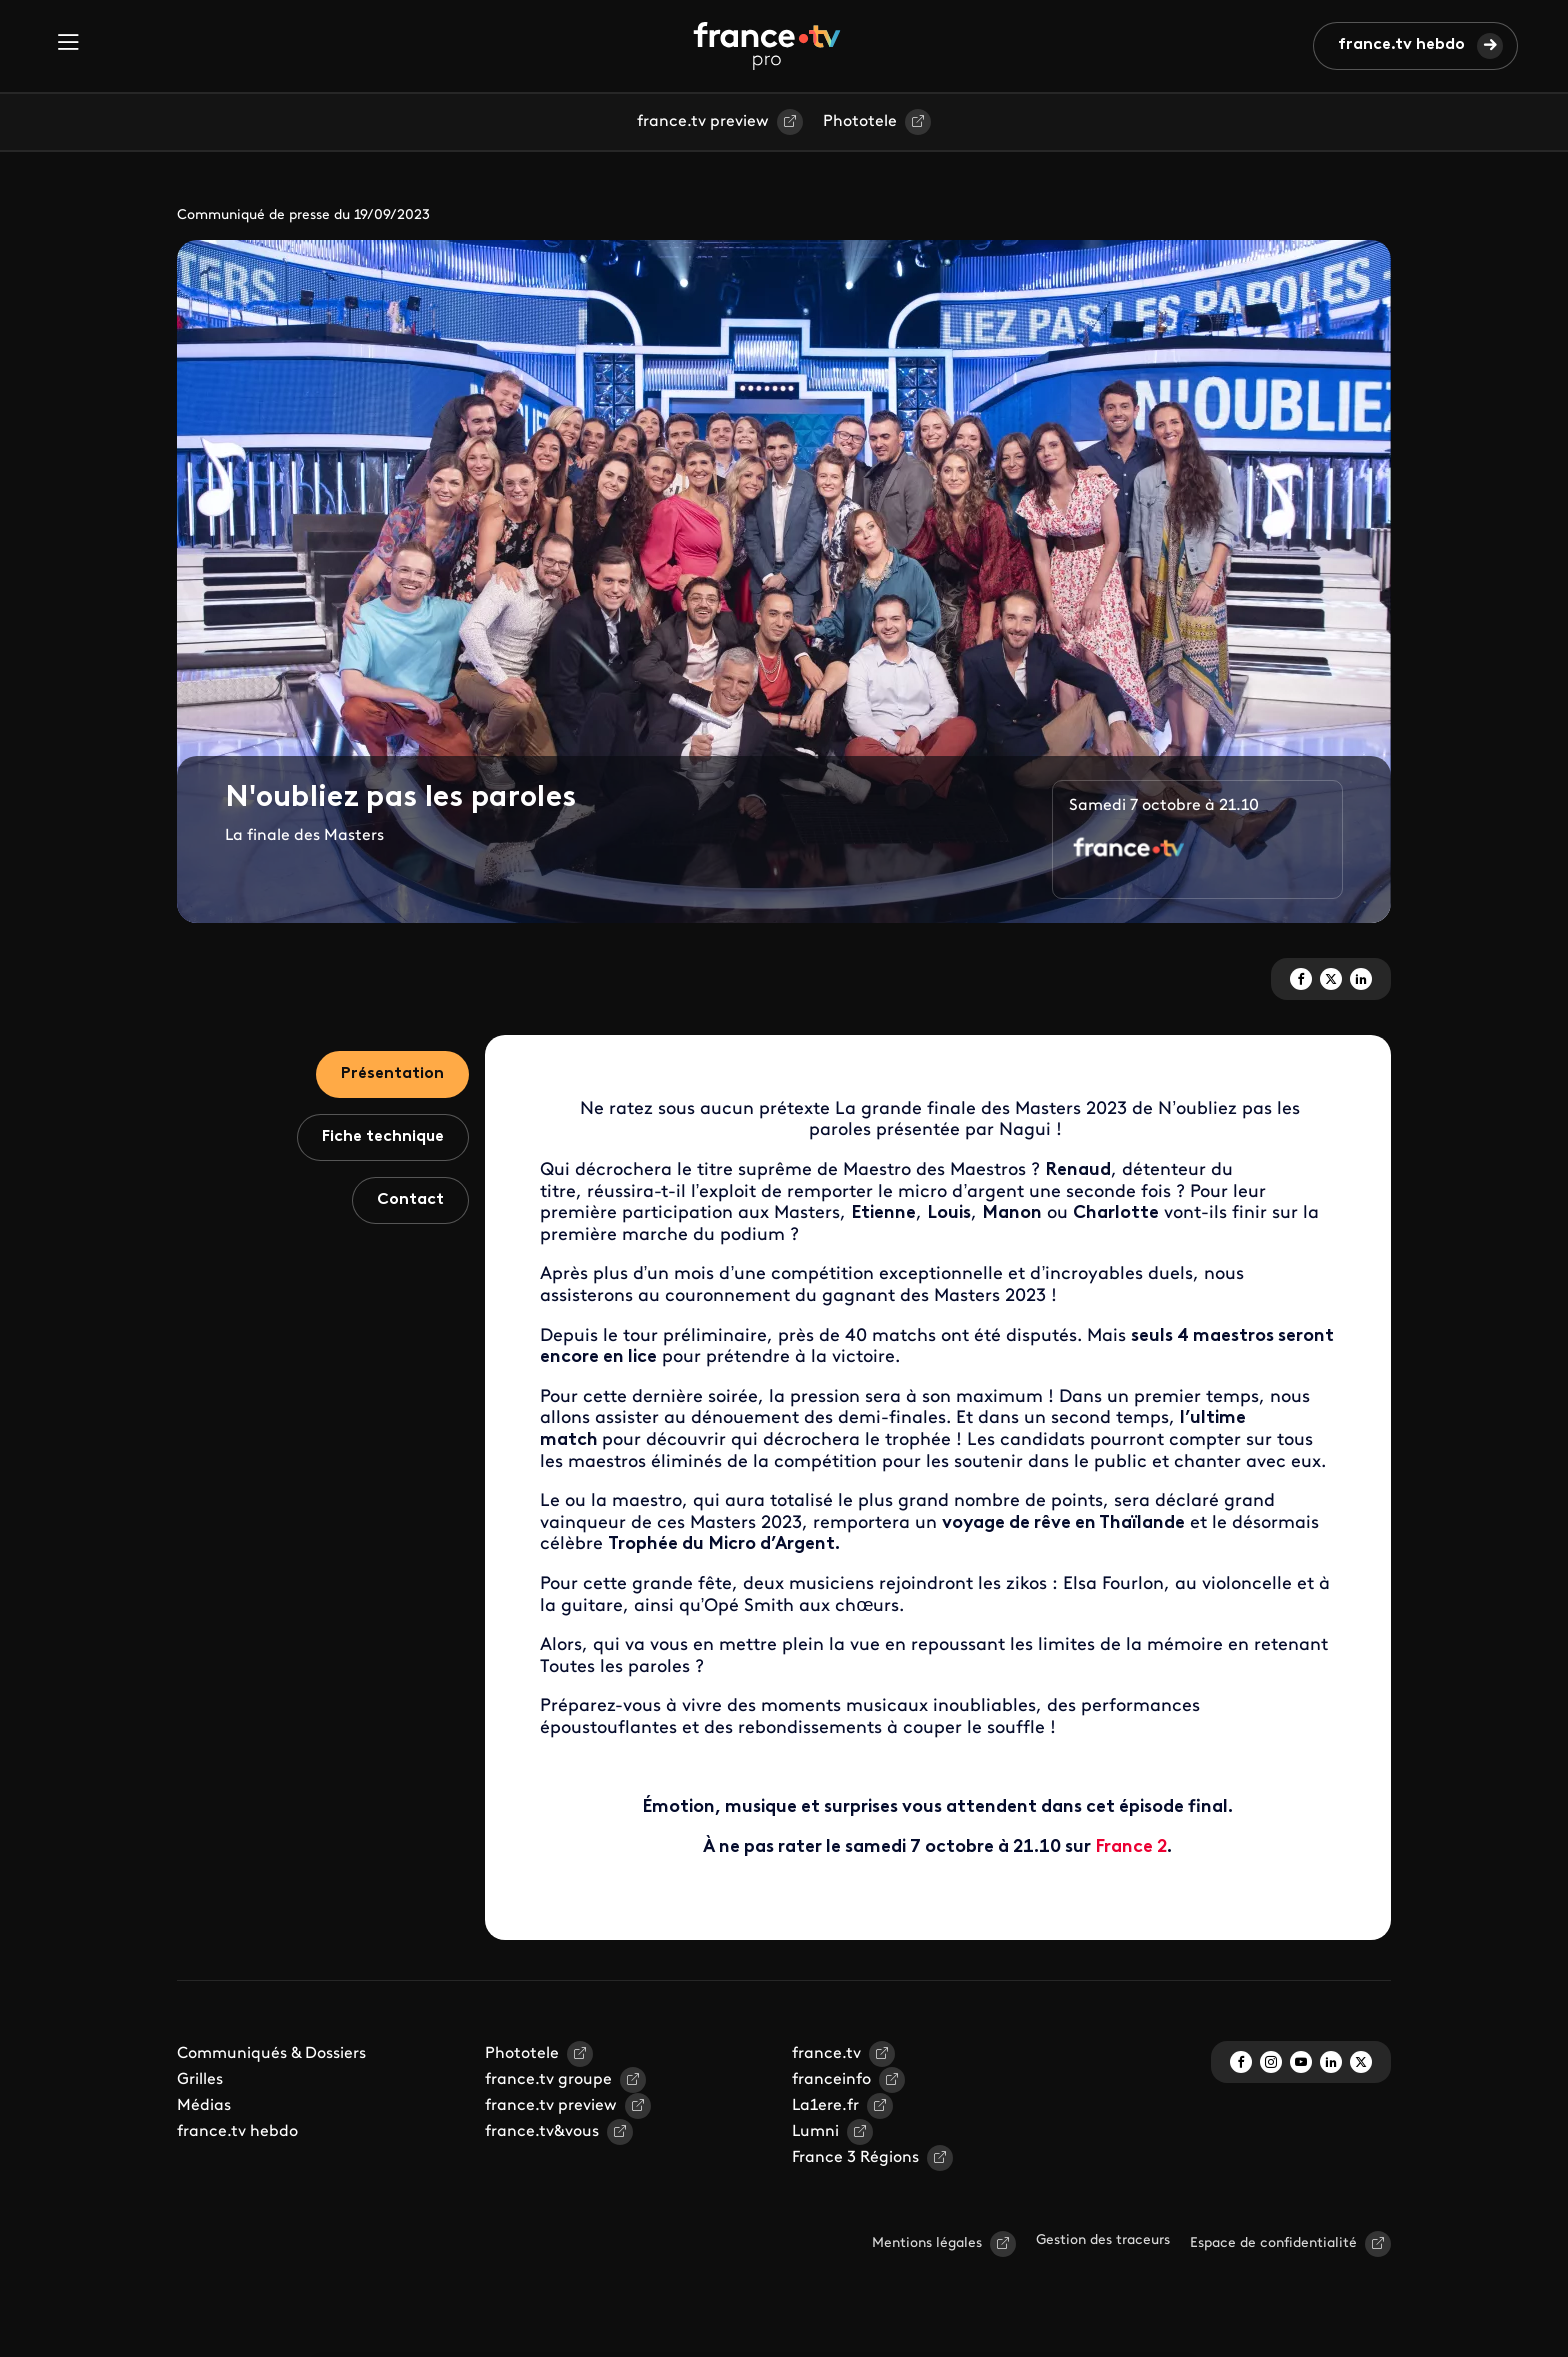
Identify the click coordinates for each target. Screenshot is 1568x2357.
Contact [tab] (410, 1200)
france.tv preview (703, 122)
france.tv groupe (548, 2080)
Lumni (815, 2132)
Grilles (200, 2080)
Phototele (860, 122)
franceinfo (831, 2080)
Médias (204, 2106)
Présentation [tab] (392, 1074)
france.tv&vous (542, 2132)
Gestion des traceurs (1103, 2240)
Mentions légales (927, 2243)
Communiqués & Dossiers (271, 2054)
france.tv (826, 2054)
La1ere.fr (825, 2106)
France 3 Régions (855, 2158)
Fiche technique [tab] (383, 1137)
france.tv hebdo (1401, 45)
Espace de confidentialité (1273, 2243)
